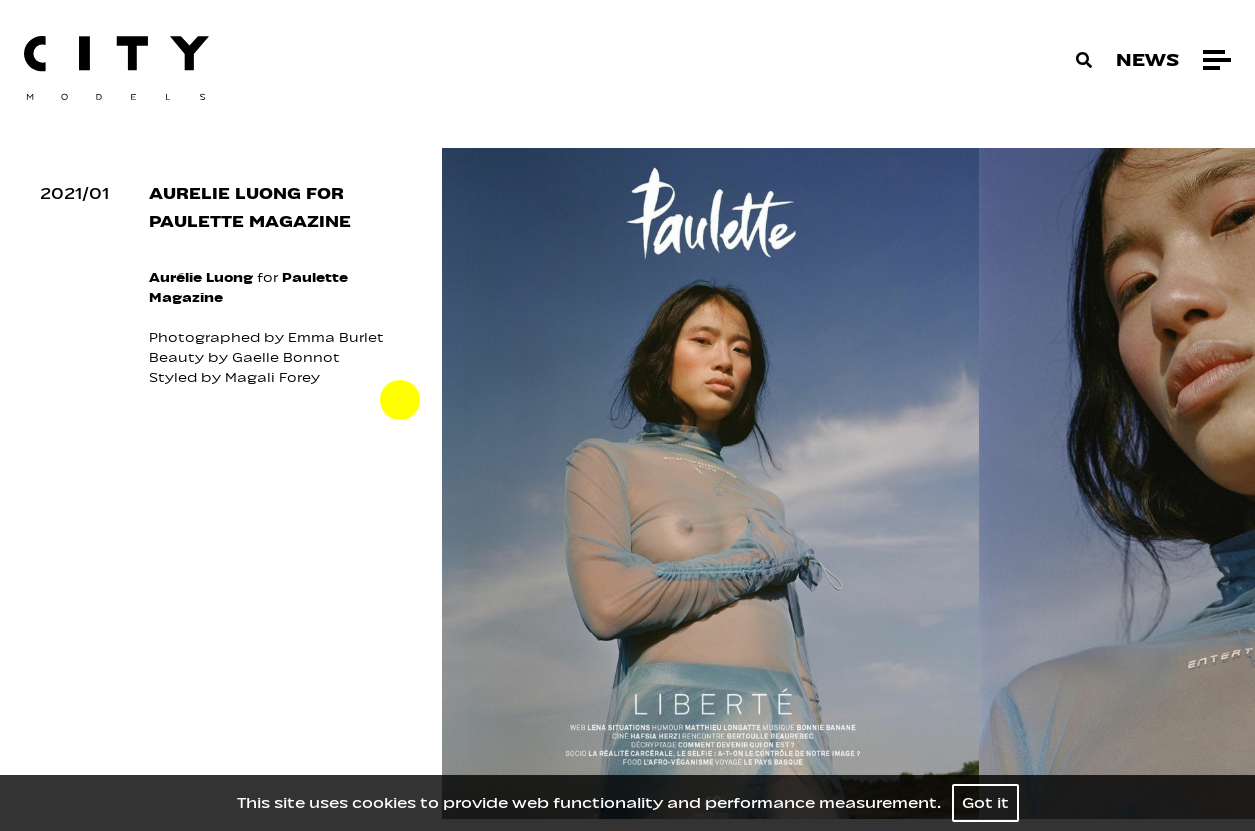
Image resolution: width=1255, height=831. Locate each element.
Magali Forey (274, 377)
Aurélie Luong (201, 277)
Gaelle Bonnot (286, 357)
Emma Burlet (336, 337)
